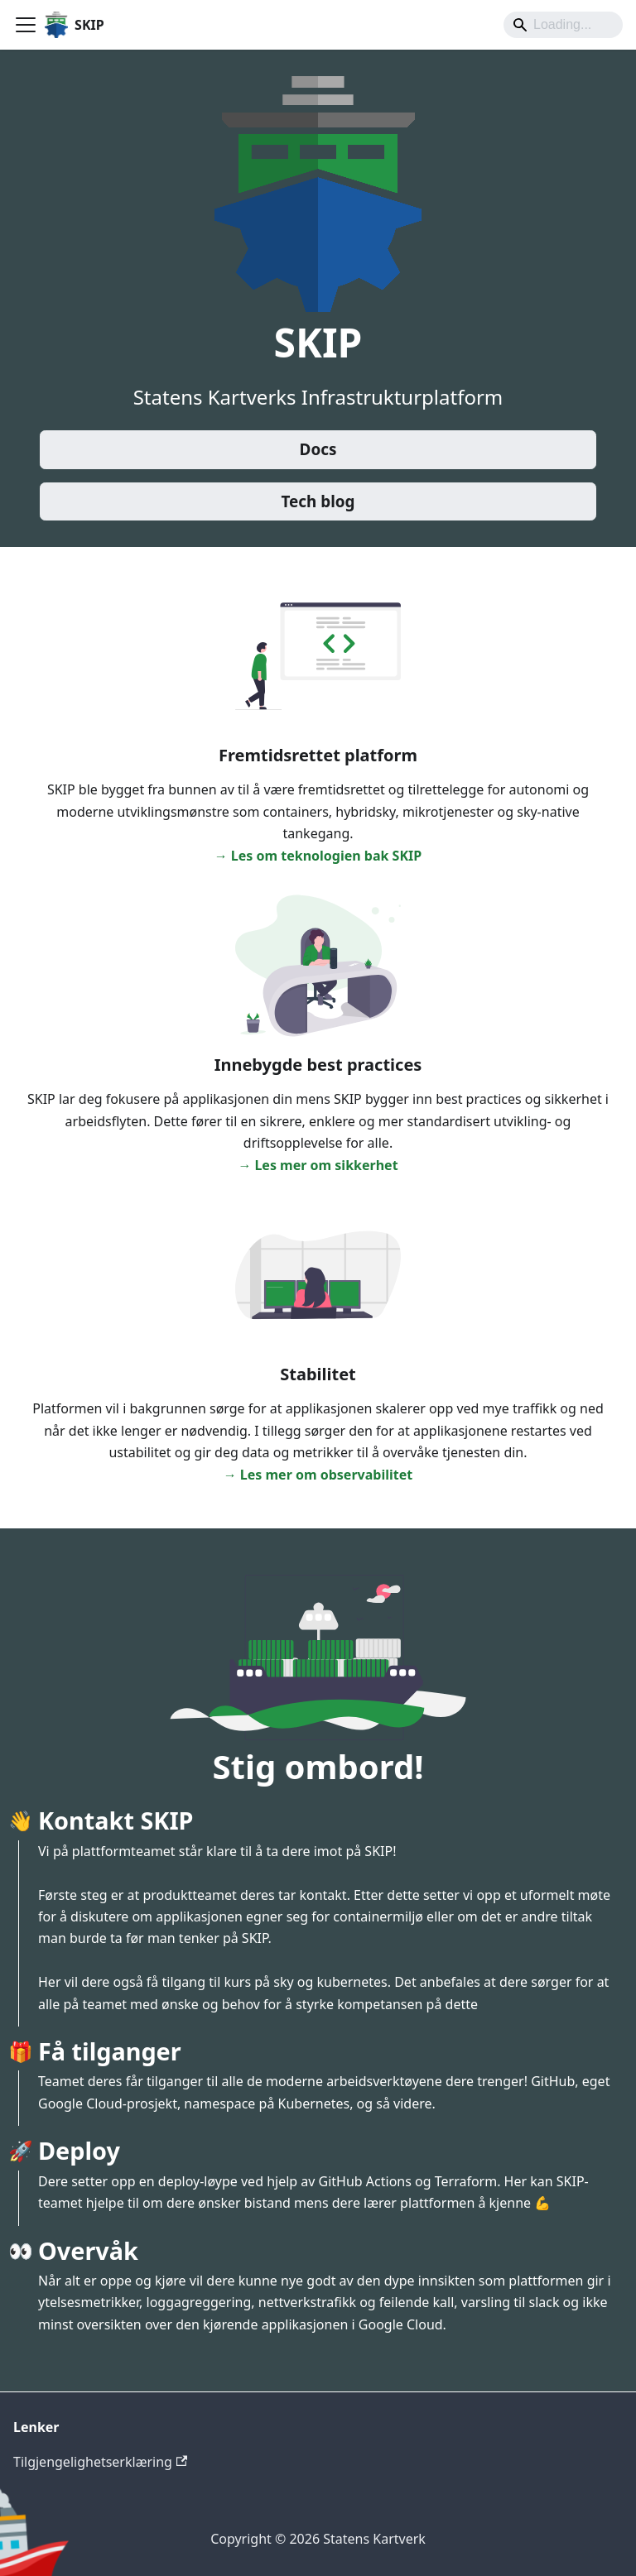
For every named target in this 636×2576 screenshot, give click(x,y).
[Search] (563, 25)
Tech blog (317, 501)
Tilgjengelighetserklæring (100, 2462)
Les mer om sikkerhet (326, 1165)
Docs (318, 449)
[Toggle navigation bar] (25, 24)
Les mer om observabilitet (326, 1474)
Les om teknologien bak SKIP (326, 856)
